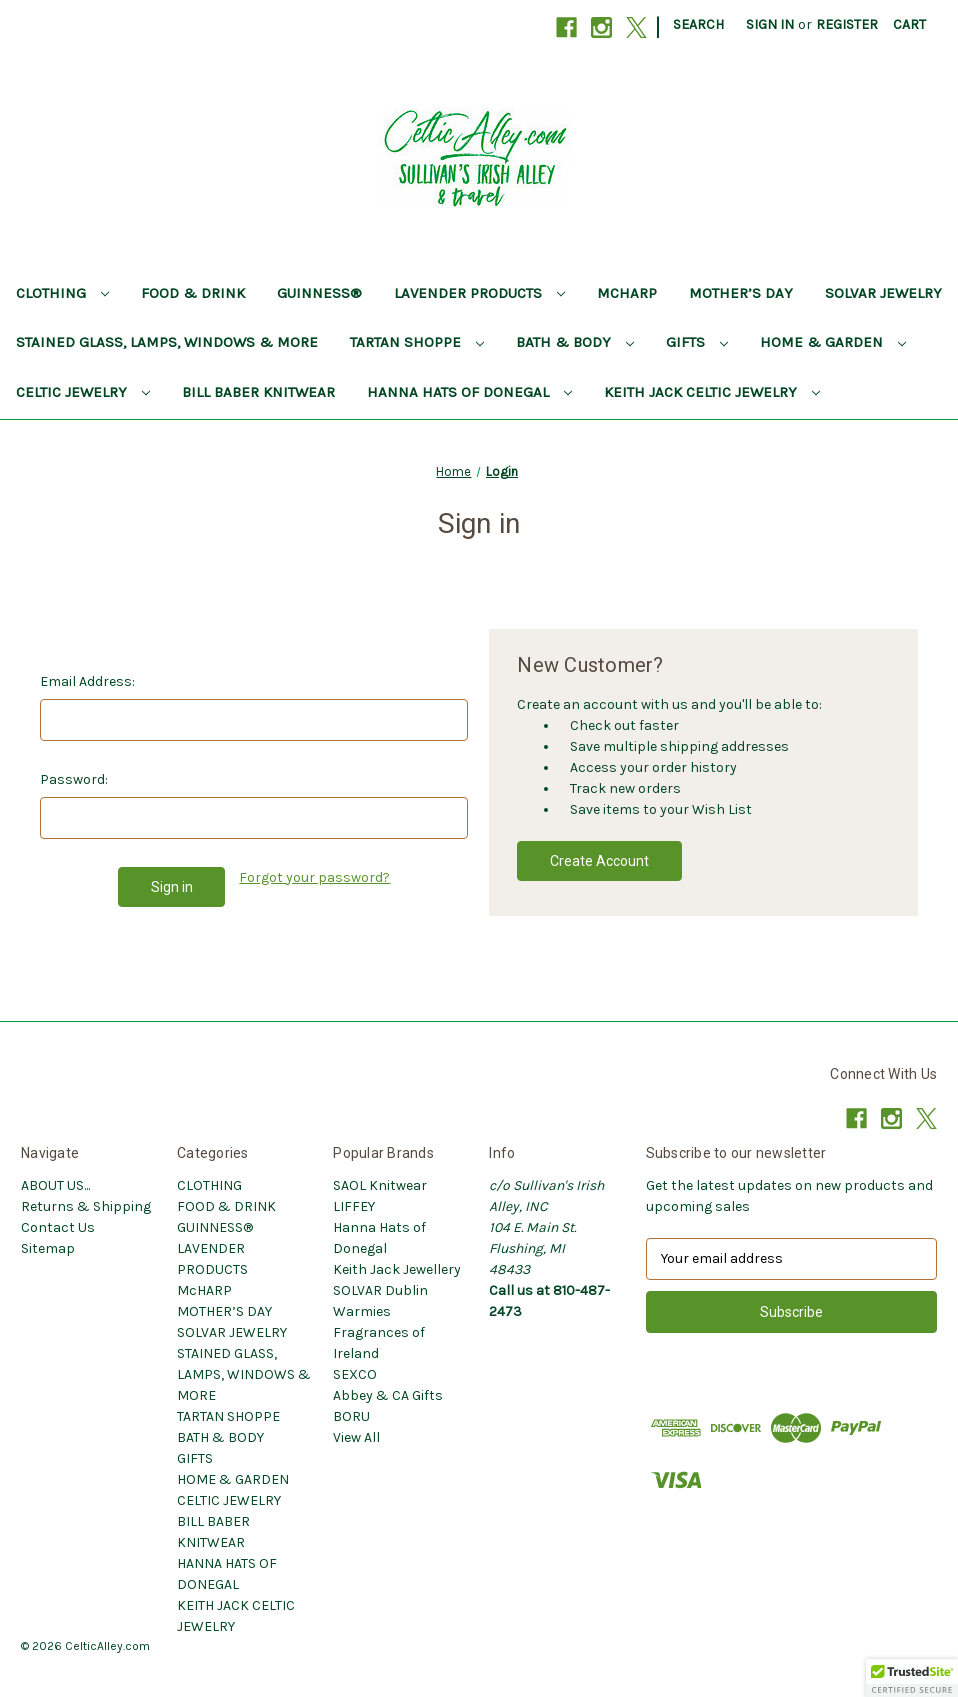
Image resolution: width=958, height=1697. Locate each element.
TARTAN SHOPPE (417, 342)
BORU (351, 1416)
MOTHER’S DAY (741, 293)
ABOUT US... (55, 1185)
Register (847, 24)
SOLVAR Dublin (380, 1290)
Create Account (599, 861)
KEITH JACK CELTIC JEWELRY (712, 392)
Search (698, 24)
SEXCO (355, 1374)
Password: (74, 779)
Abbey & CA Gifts (388, 1395)
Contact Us (58, 1227)
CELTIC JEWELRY (83, 392)
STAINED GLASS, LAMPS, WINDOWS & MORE (167, 342)
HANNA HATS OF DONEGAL (469, 392)
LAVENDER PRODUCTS (479, 293)
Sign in (770, 24)
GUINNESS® (319, 293)
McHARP (627, 293)
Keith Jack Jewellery (397, 1269)
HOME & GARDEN (833, 342)
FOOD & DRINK (193, 293)
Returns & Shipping (86, 1206)
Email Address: (87, 681)
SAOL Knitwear (380, 1185)
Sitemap (48, 1248)
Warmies (362, 1311)
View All (356, 1437)
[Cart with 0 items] (909, 24)
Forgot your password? (314, 877)
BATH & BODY (575, 342)
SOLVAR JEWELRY (883, 293)
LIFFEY (354, 1206)
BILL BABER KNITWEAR (258, 392)
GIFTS (697, 342)
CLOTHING (62, 293)
